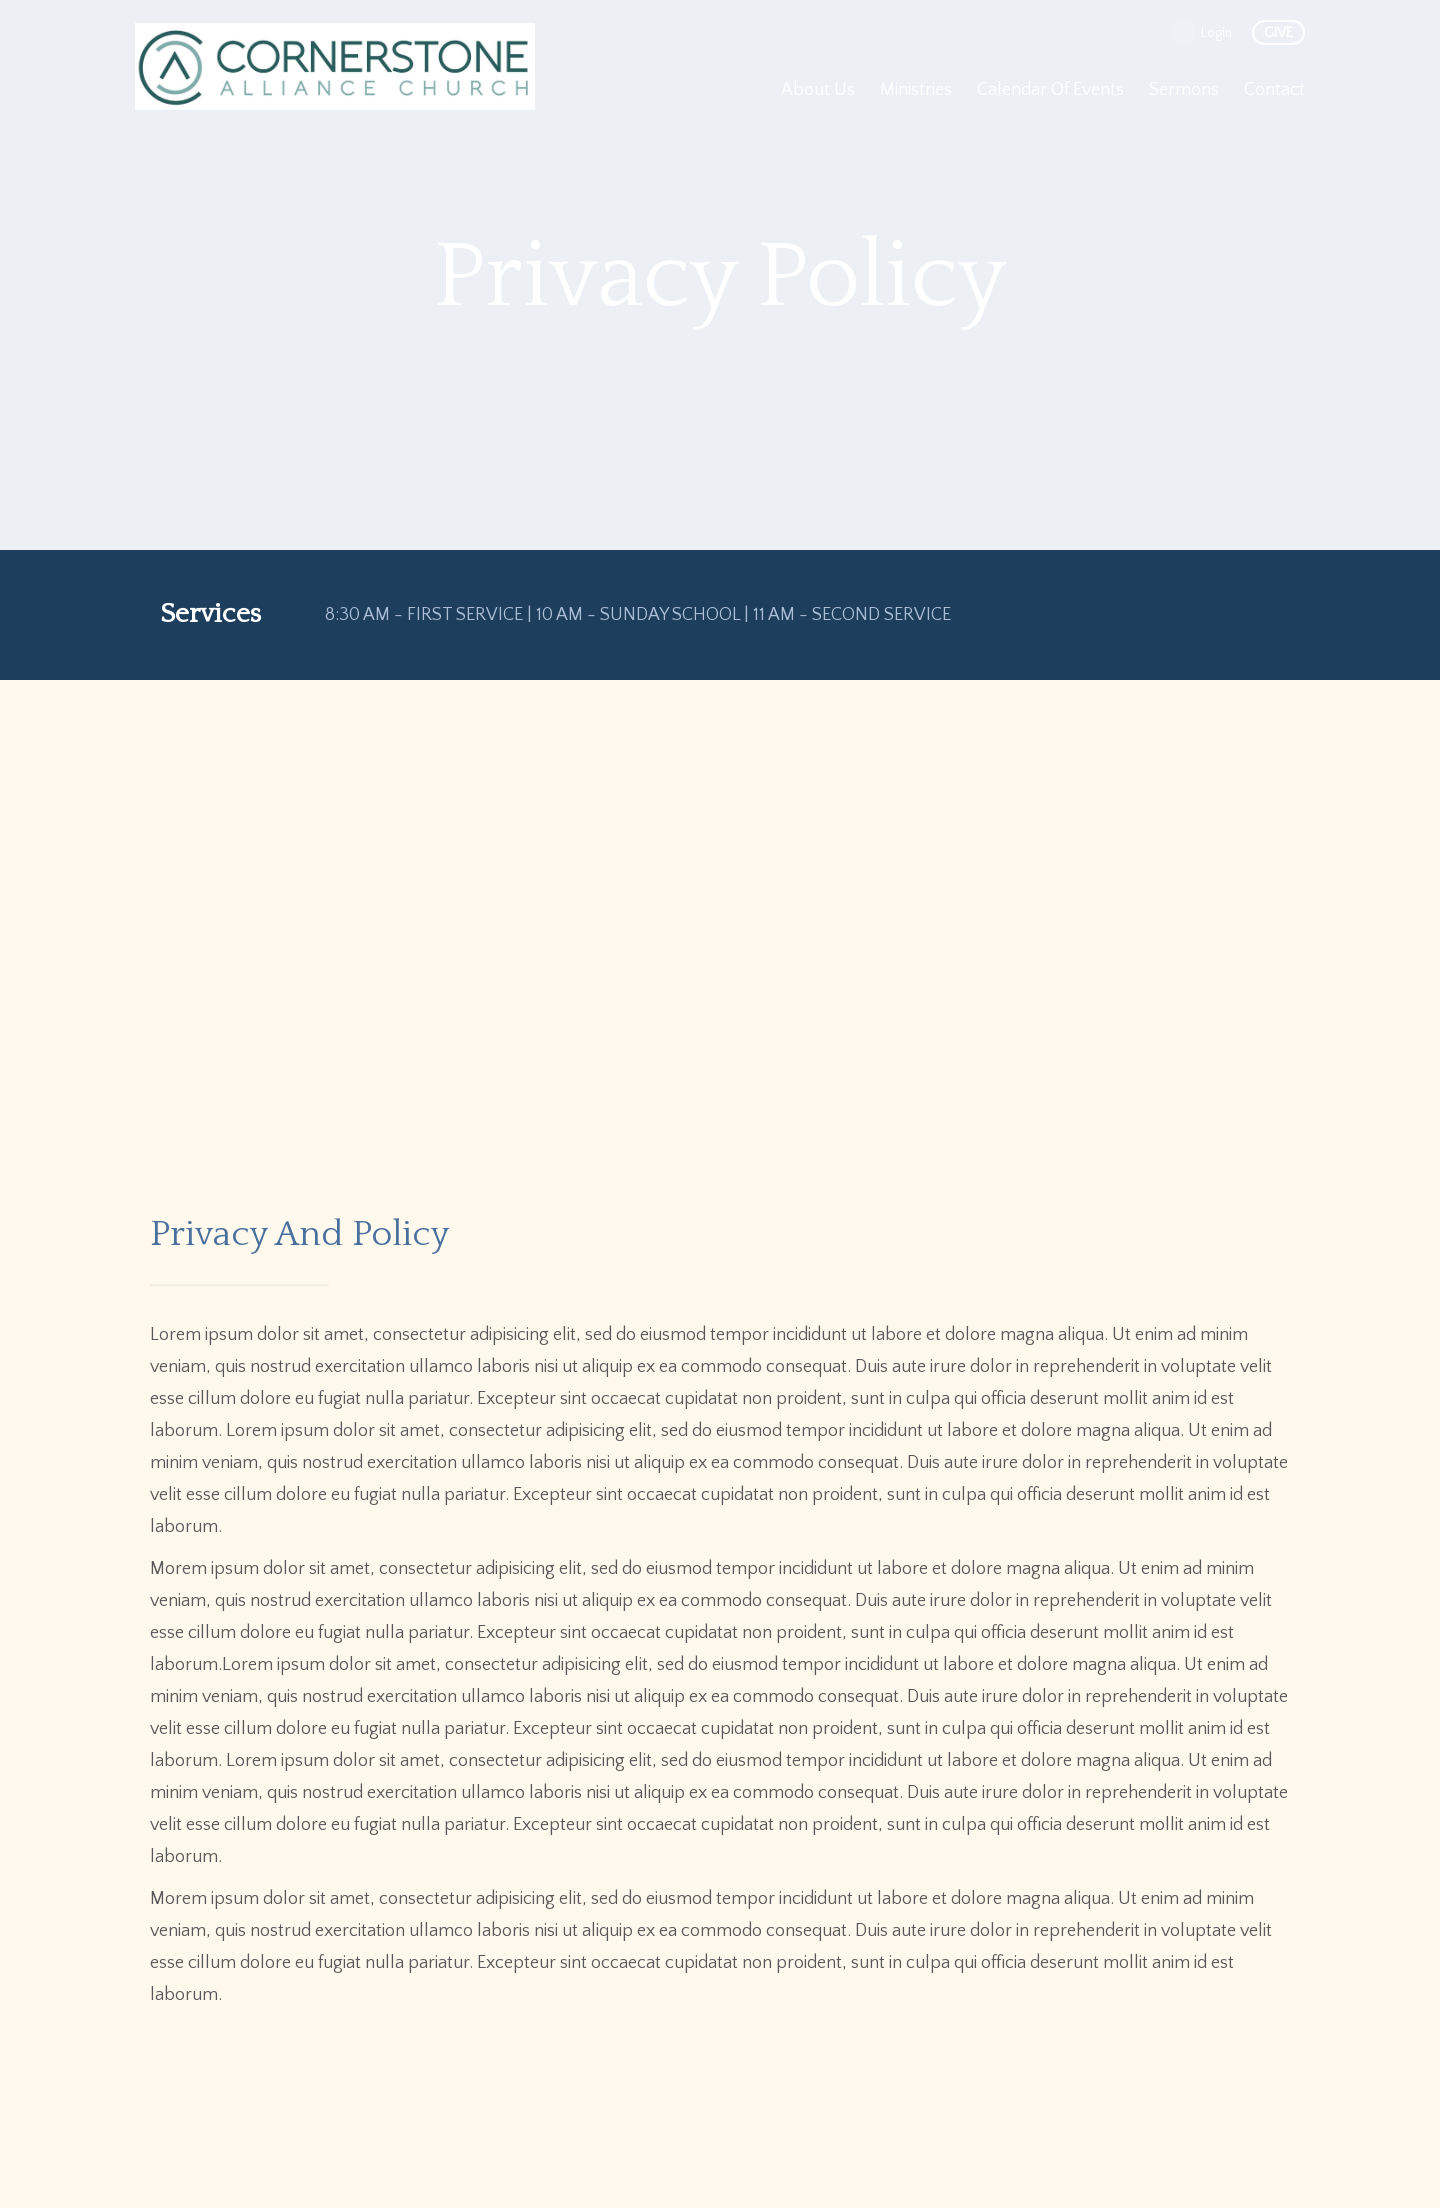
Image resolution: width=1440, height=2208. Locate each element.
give (1278, 33)
